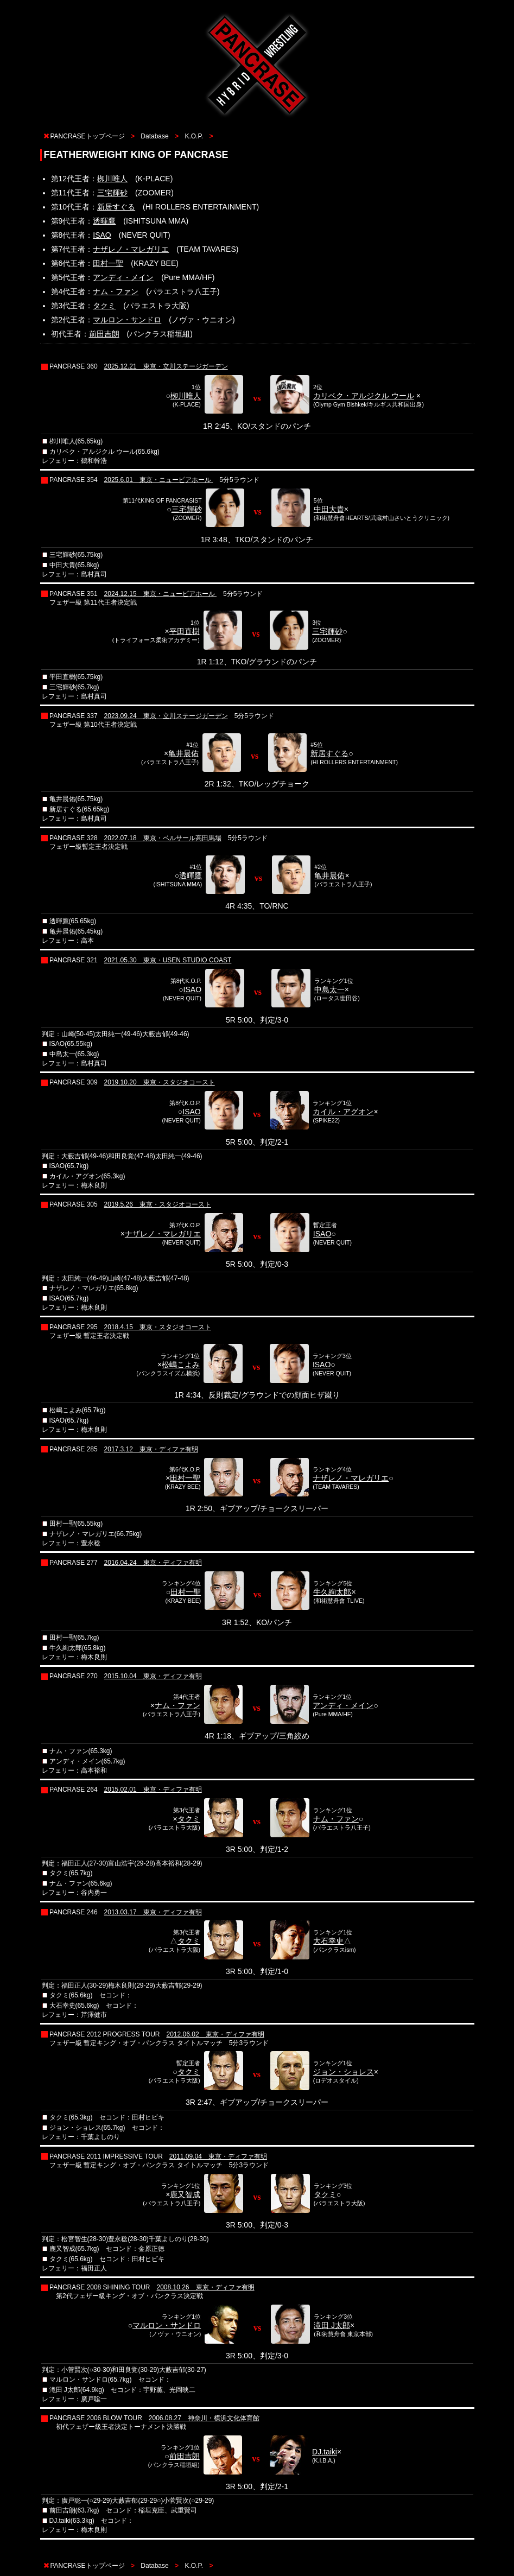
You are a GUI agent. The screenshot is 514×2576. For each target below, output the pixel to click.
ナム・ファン (115, 291)
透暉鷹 (104, 221)
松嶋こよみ (181, 1364)
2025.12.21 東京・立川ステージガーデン (166, 366)
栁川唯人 (112, 178)
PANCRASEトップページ (87, 136)
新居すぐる (116, 206)
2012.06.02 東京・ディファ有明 (215, 2034)
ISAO (102, 235)
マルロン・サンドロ (127, 319)
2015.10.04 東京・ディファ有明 (153, 1676)
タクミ (104, 305)
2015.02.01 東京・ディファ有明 (153, 1789)
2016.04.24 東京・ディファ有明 (153, 1562)
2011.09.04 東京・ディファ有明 (218, 2156)
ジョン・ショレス (343, 2071)
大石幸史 (328, 1941)
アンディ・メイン (123, 277)
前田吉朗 (104, 333)
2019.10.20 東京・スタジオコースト (159, 1082)
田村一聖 (108, 263)
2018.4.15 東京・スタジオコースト (157, 1327)
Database (154, 136)
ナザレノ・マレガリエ (131, 249)
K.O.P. (194, 136)
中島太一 (329, 989)
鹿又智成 (185, 2194)
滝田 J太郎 (332, 2325)
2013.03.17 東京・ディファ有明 (153, 1912)
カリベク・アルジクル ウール (363, 395)
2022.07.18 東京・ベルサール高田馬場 (162, 838)
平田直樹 (184, 631)
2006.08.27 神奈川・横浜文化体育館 (204, 2418)
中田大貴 (329, 509)
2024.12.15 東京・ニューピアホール (160, 594)
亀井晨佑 (183, 753)
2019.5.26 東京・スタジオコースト (157, 1204)
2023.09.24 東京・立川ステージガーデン (166, 716)
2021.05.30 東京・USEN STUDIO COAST (168, 960)
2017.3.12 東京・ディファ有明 (151, 1449)
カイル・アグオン (343, 1111)
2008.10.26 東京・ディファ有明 (205, 2287)
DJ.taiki (324, 2451)
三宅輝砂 (112, 192)
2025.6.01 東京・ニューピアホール (158, 480)
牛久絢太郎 (332, 1592)
